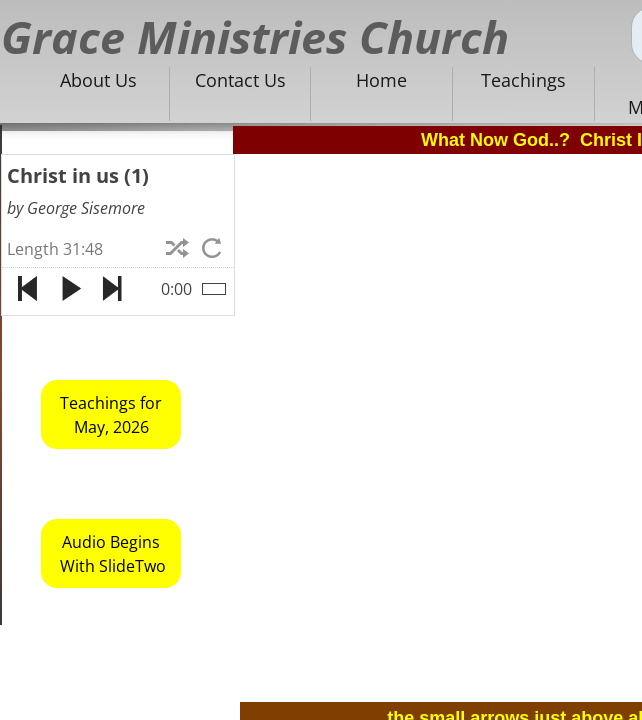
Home (381, 80)
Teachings (523, 80)
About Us (98, 80)
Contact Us (240, 80)
